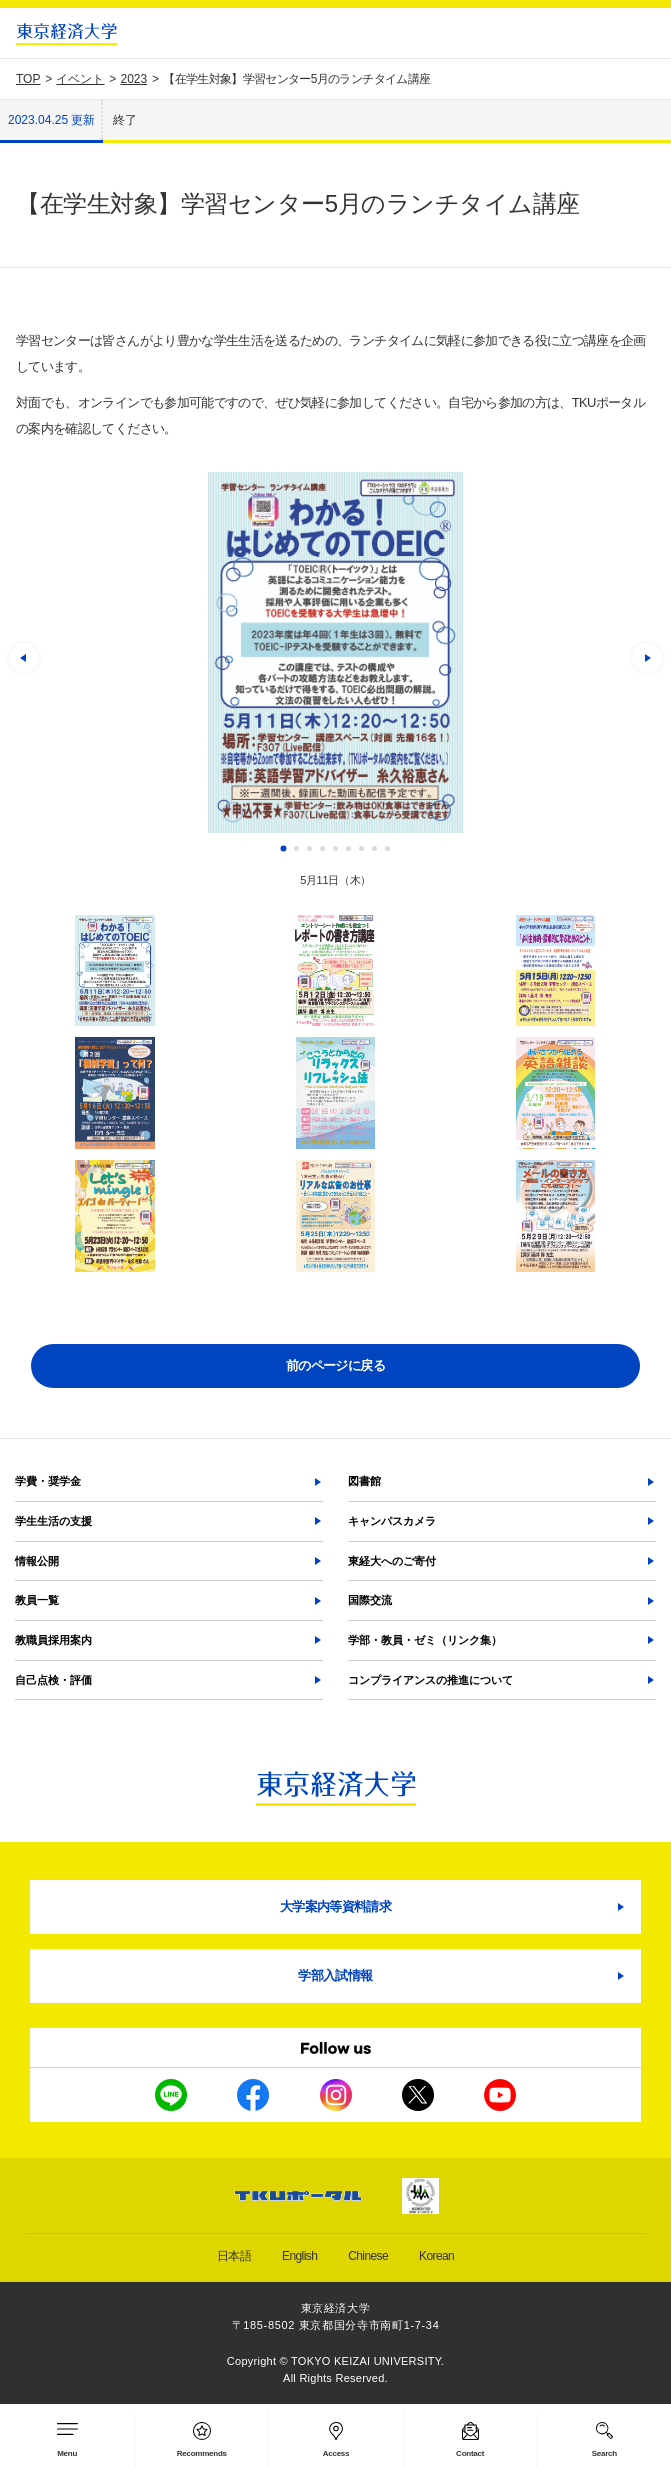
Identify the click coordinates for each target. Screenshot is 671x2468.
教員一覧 (37, 1600)
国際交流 (370, 1600)
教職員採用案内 (53, 1640)
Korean (436, 2256)
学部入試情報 (335, 1975)
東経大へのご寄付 (392, 1561)
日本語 (234, 2256)
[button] (24, 658)
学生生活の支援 (53, 1521)
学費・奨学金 (48, 1481)
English (299, 2256)
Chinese (368, 2256)
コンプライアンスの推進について (430, 1680)
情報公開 (37, 1561)
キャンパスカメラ (392, 1521)
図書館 (364, 1481)
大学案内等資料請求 (335, 1906)
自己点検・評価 (53, 1680)
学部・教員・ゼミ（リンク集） (425, 1640)
